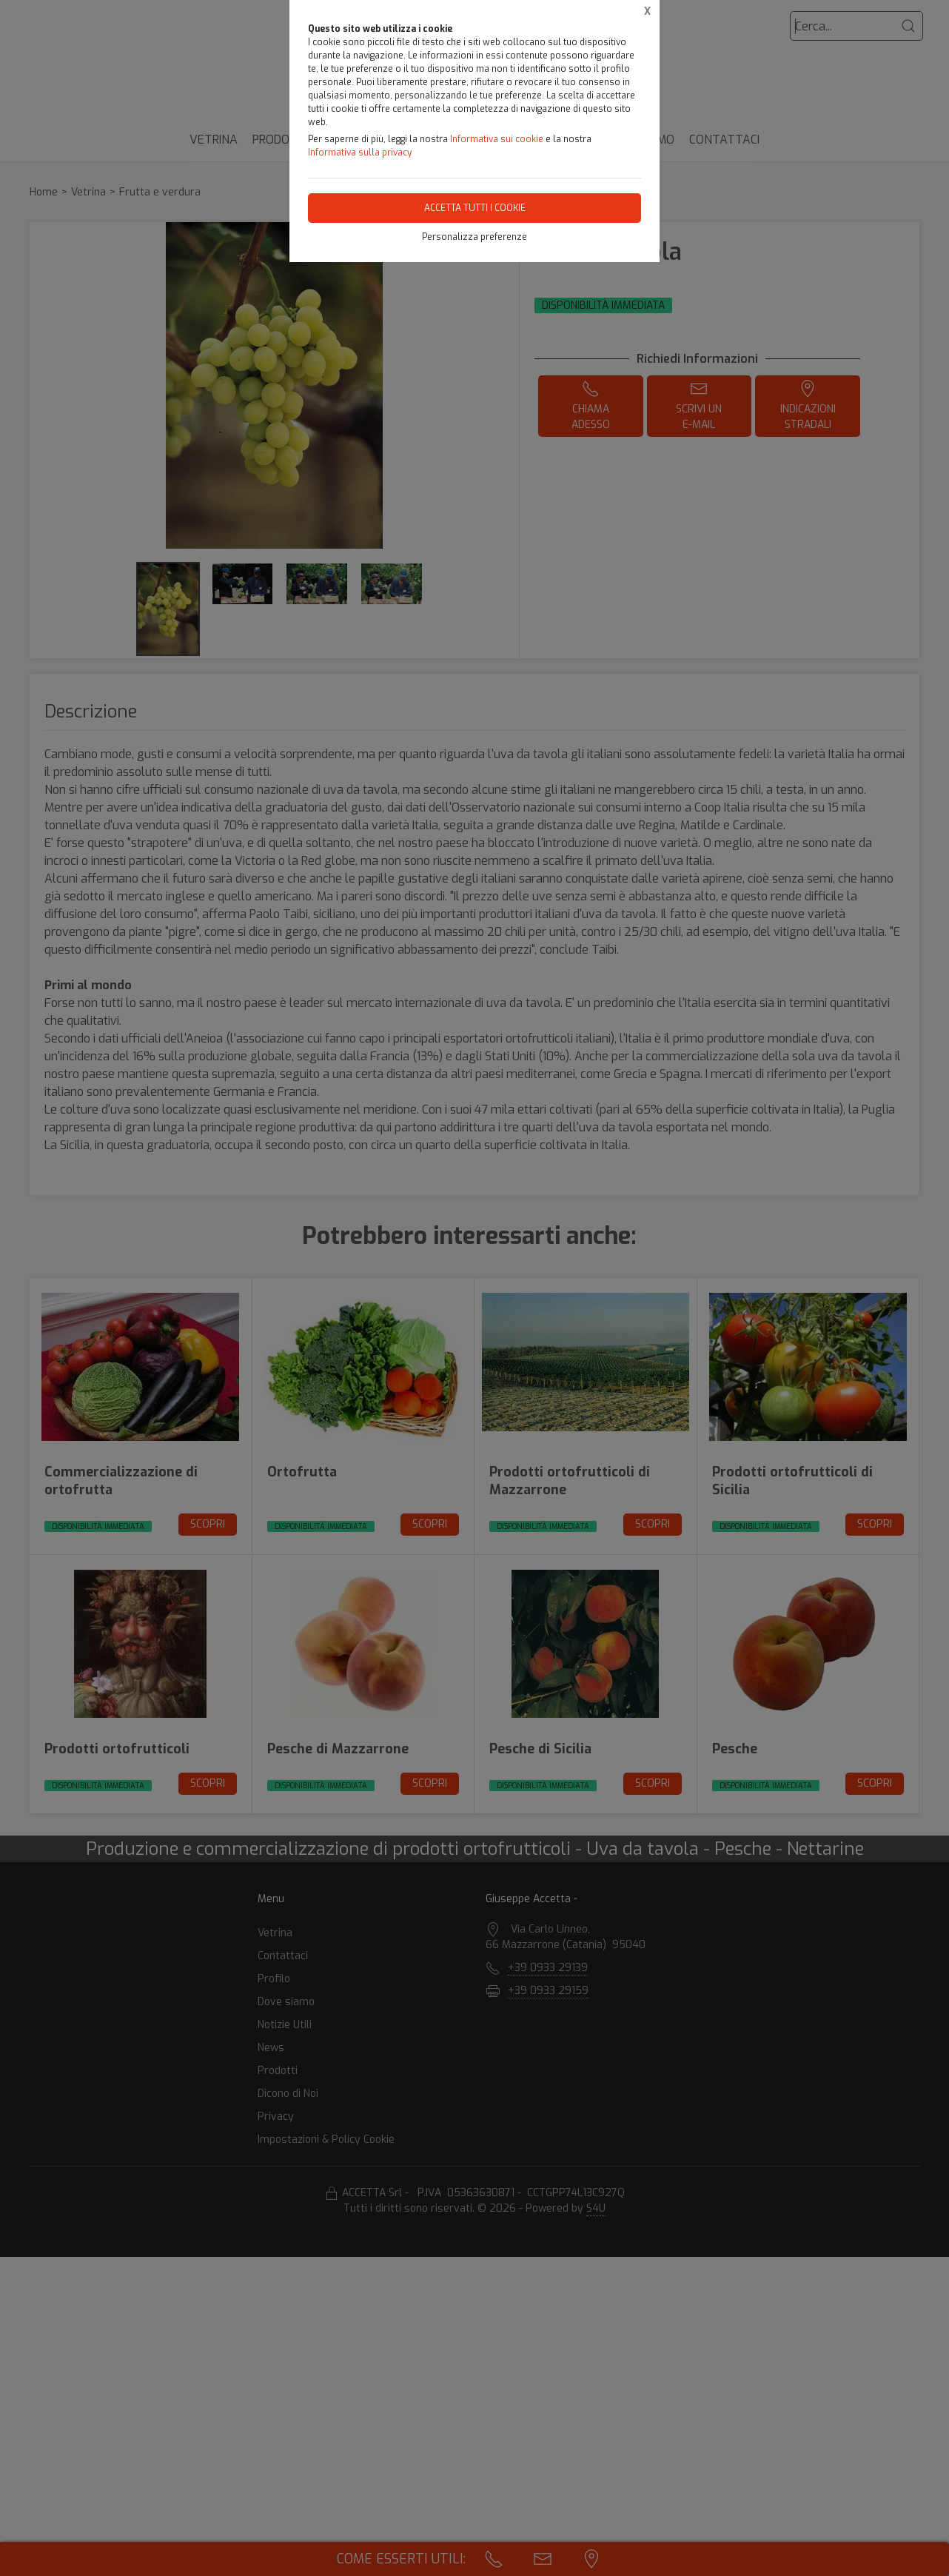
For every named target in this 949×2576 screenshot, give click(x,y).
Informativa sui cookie (496, 139)
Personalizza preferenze (474, 237)
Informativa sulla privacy (360, 152)
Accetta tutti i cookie (475, 208)
